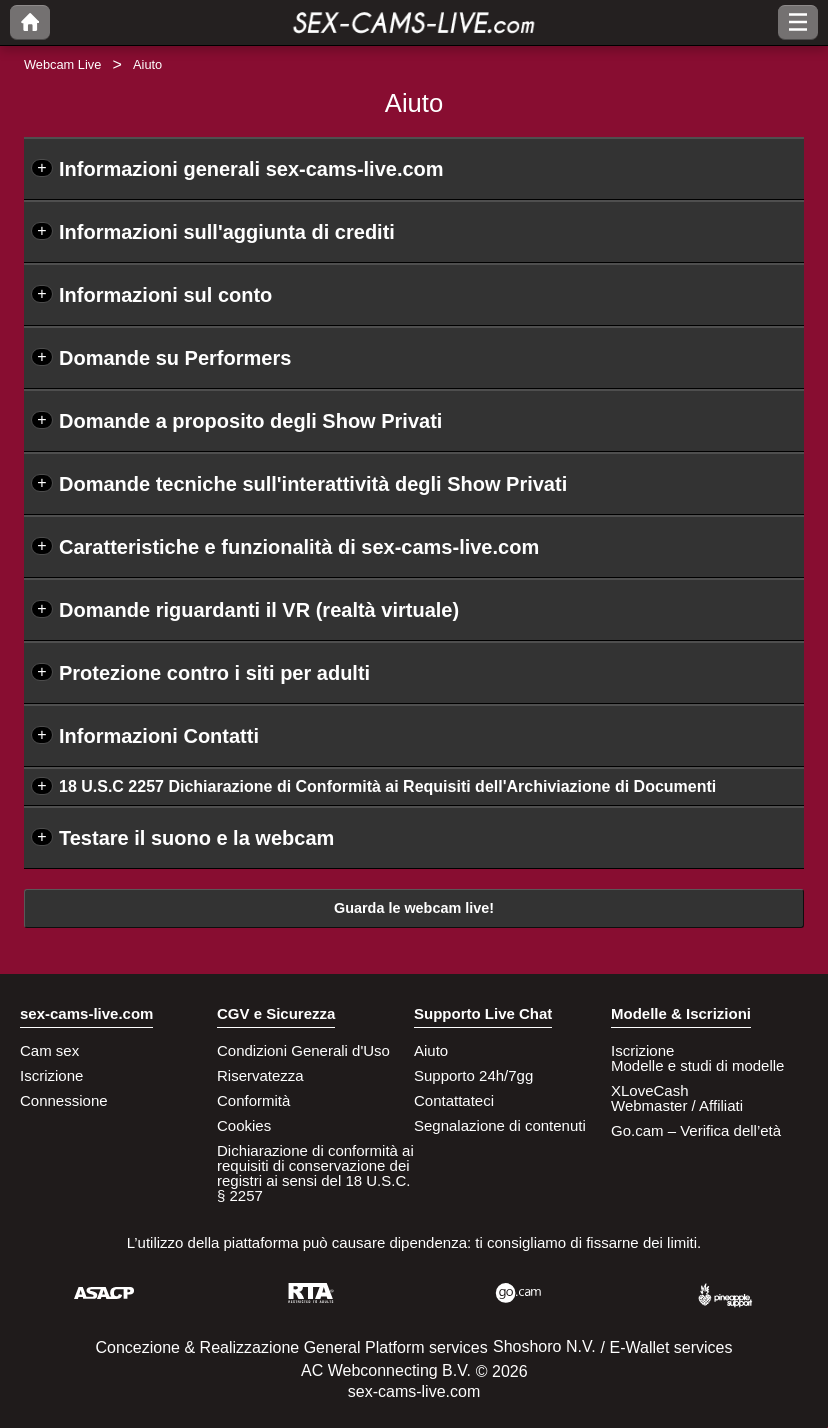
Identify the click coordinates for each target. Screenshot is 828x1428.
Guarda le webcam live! (414, 908)
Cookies (244, 1125)
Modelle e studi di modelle (697, 1065)
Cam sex (49, 1050)
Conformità (253, 1100)
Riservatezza (260, 1075)
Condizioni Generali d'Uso (303, 1050)
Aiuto (431, 1050)
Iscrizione (51, 1075)
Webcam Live (62, 64)
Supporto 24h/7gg (473, 1075)
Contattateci (454, 1100)
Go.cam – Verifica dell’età (696, 1130)
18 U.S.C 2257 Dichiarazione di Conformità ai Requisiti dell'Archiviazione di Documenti (387, 786)
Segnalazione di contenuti (500, 1125)
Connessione (64, 1100)
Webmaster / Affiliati (677, 1105)
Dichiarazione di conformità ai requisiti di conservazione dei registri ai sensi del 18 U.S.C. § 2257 (315, 1173)
